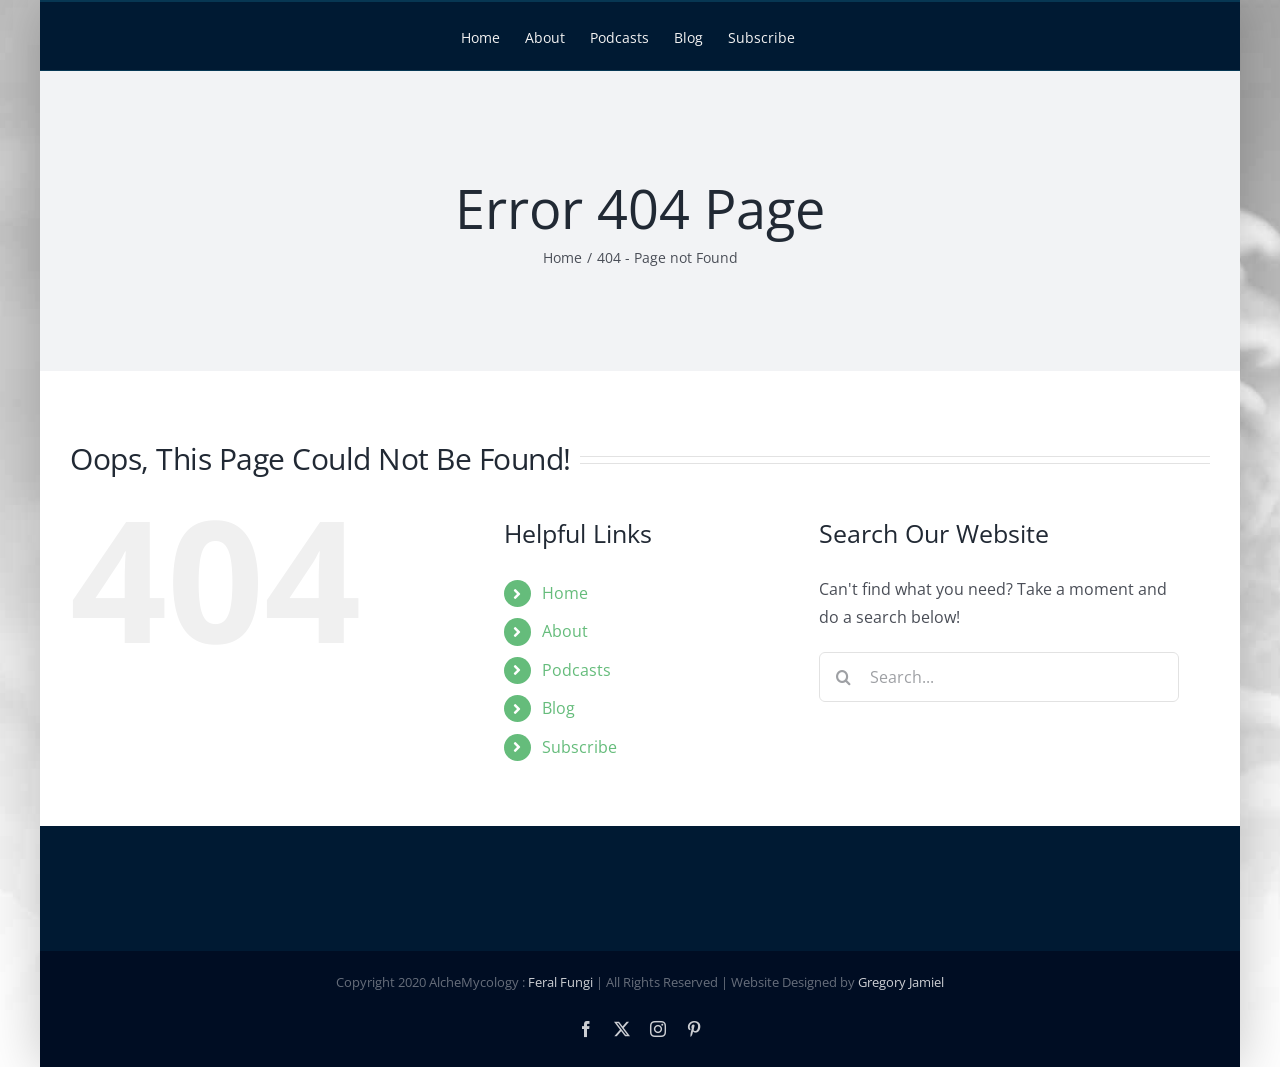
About (565, 631)
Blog (558, 708)
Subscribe (579, 747)
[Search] (844, 677)
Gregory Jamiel (901, 983)
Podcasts (576, 670)
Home (565, 593)
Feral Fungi (560, 983)
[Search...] (999, 677)
